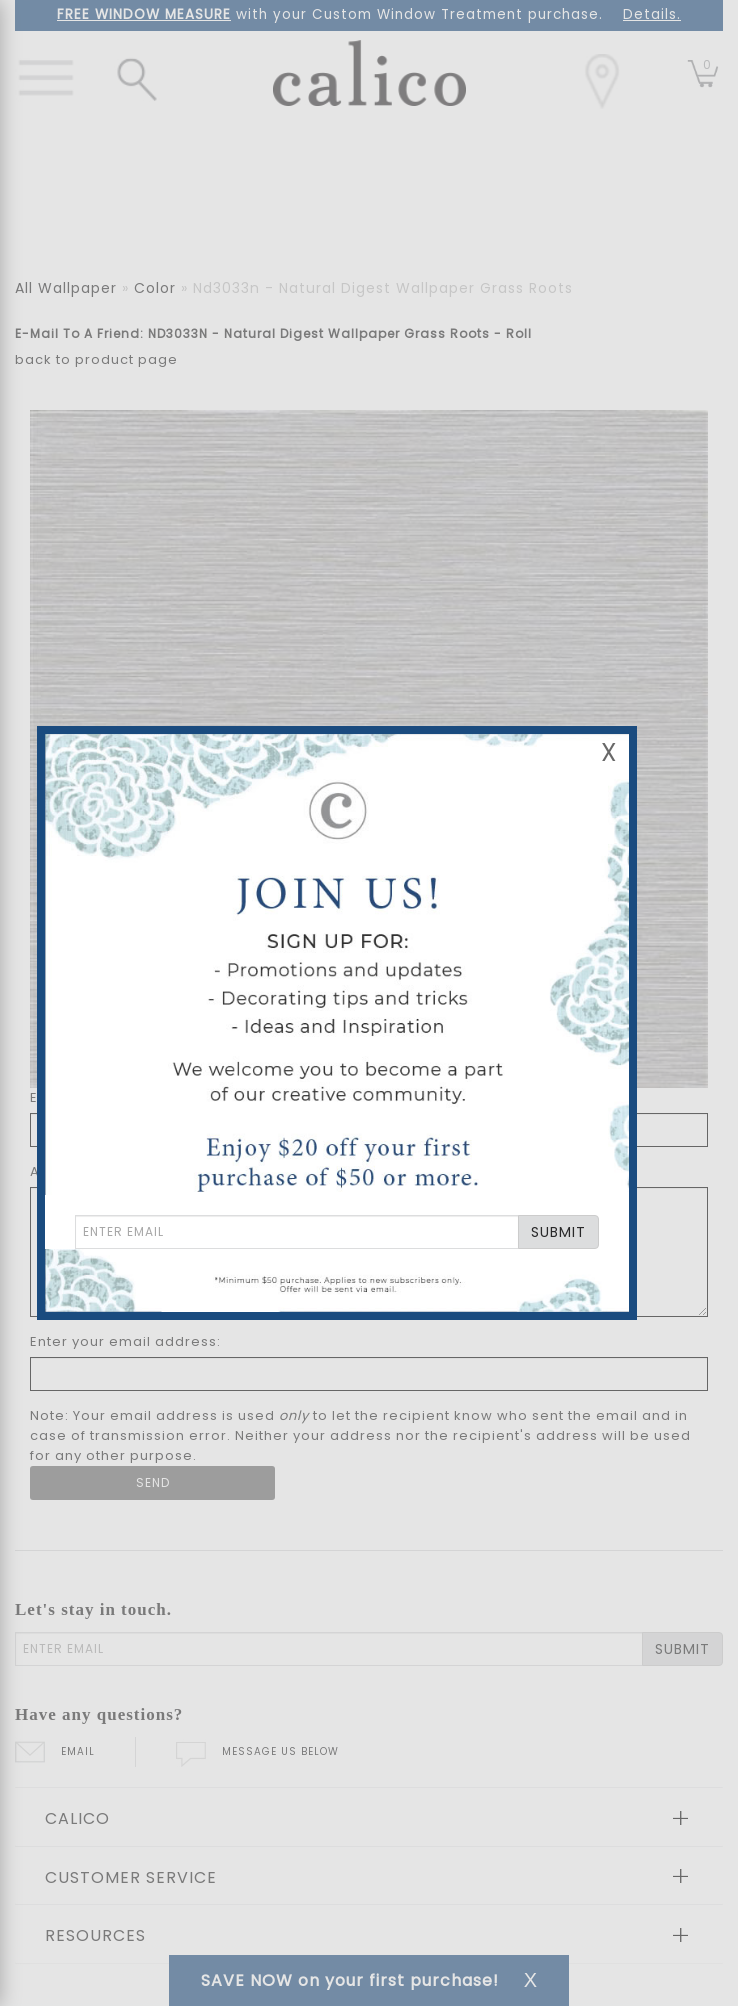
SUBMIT (558, 1232)
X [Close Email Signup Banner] (609, 752)
